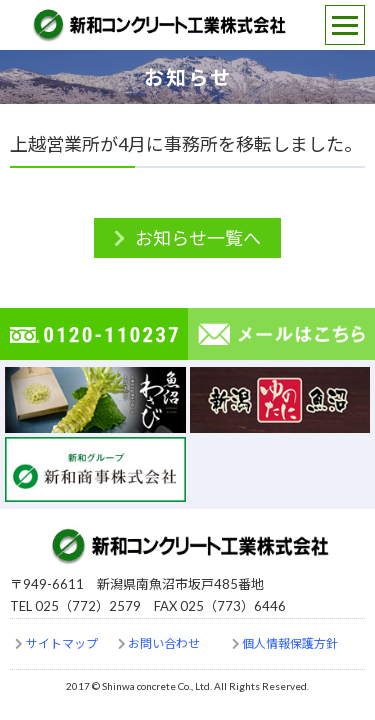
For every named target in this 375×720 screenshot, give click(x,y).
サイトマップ (62, 643)
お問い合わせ (164, 643)
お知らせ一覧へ (198, 238)
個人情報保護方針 (290, 643)
